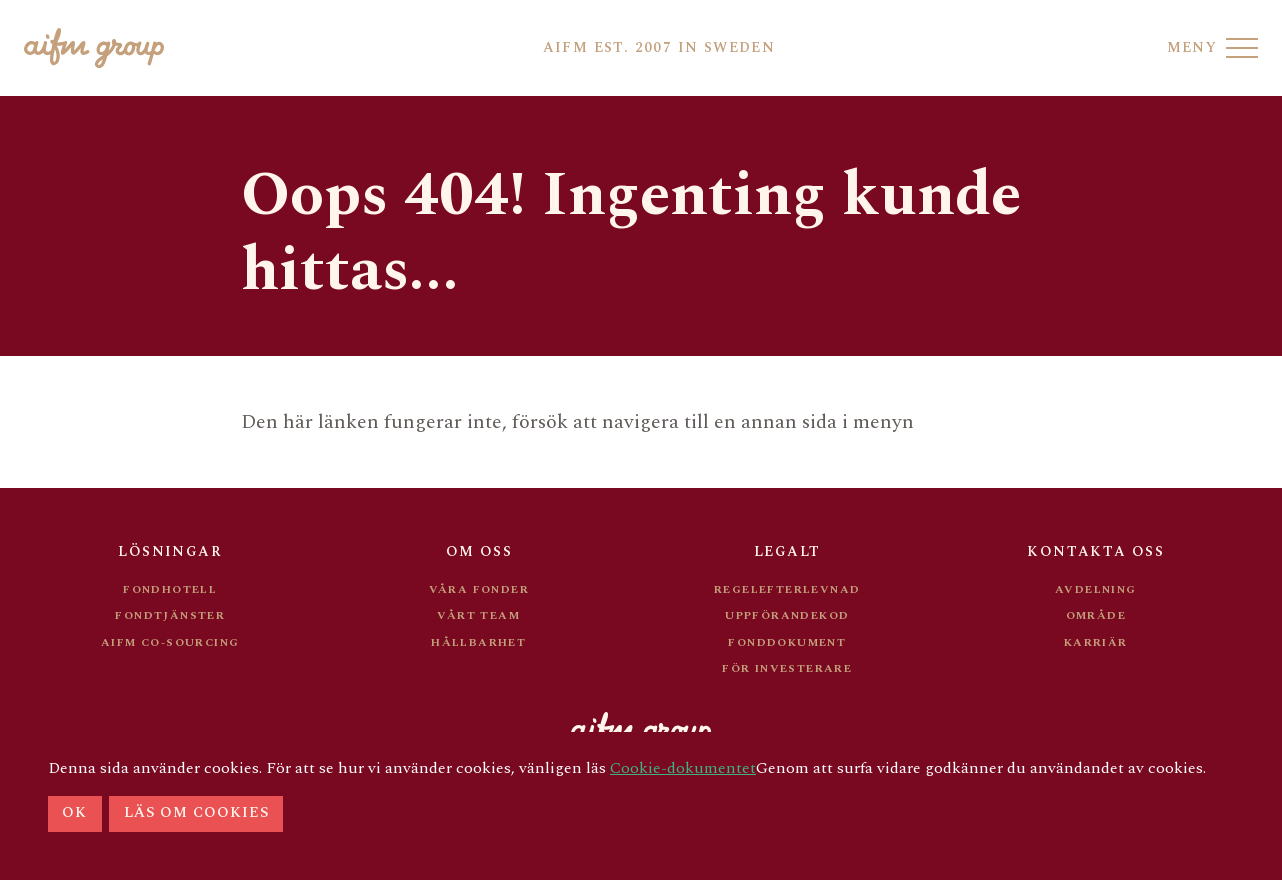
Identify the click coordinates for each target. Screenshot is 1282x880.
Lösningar (170, 551)
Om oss (479, 551)
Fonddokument (787, 642)
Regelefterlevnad (787, 589)
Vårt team (478, 615)
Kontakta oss (1095, 551)
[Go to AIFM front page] (94, 48)
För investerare (787, 668)
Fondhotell (170, 589)
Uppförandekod (787, 615)
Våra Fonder (479, 589)
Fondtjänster (170, 615)
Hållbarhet (478, 642)
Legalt (787, 551)
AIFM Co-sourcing (170, 642)
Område (1096, 615)
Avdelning (1096, 589)
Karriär (1096, 642)
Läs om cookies (196, 813)
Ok (74, 813)
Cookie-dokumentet (683, 768)
